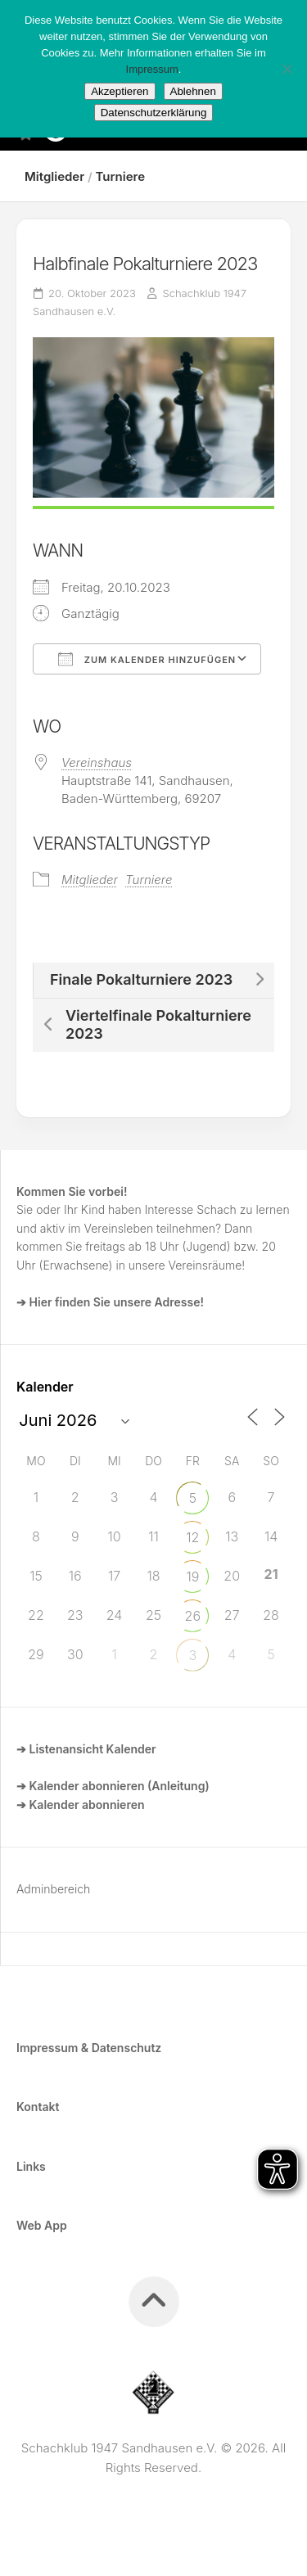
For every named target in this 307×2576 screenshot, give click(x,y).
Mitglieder (54, 176)
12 (192, 1537)
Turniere (120, 176)
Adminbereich (53, 1889)
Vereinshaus (96, 762)
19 (192, 1576)
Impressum (152, 69)
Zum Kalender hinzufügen (147, 659)
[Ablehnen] (286, 69)
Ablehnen (193, 91)
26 (193, 1616)
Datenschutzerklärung (154, 112)
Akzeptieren (119, 91)
